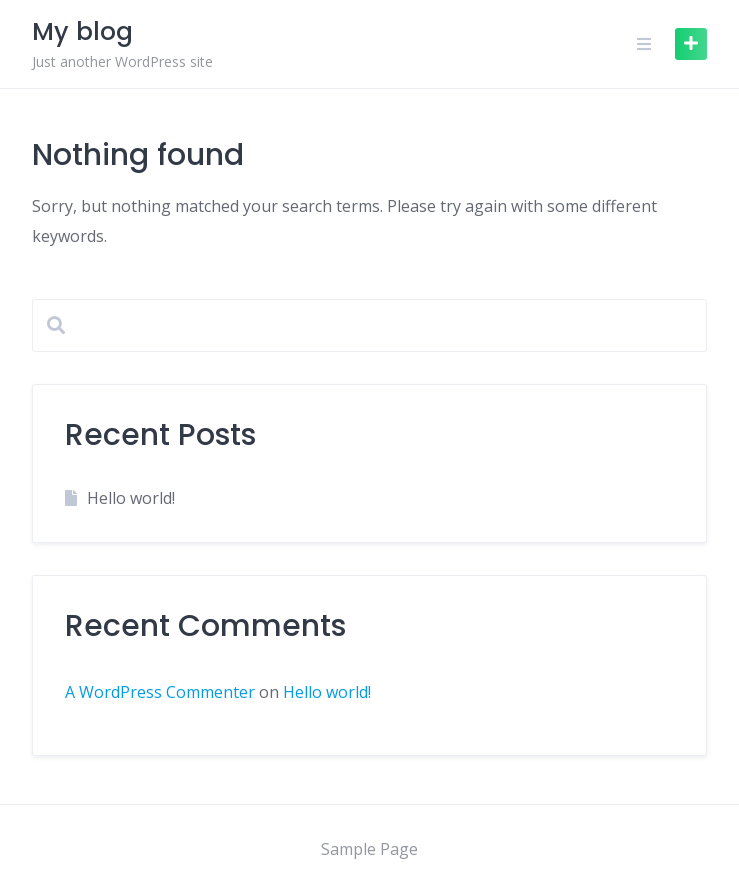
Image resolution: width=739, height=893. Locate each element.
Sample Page (369, 849)
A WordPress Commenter (160, 692)
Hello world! (131, 498)
